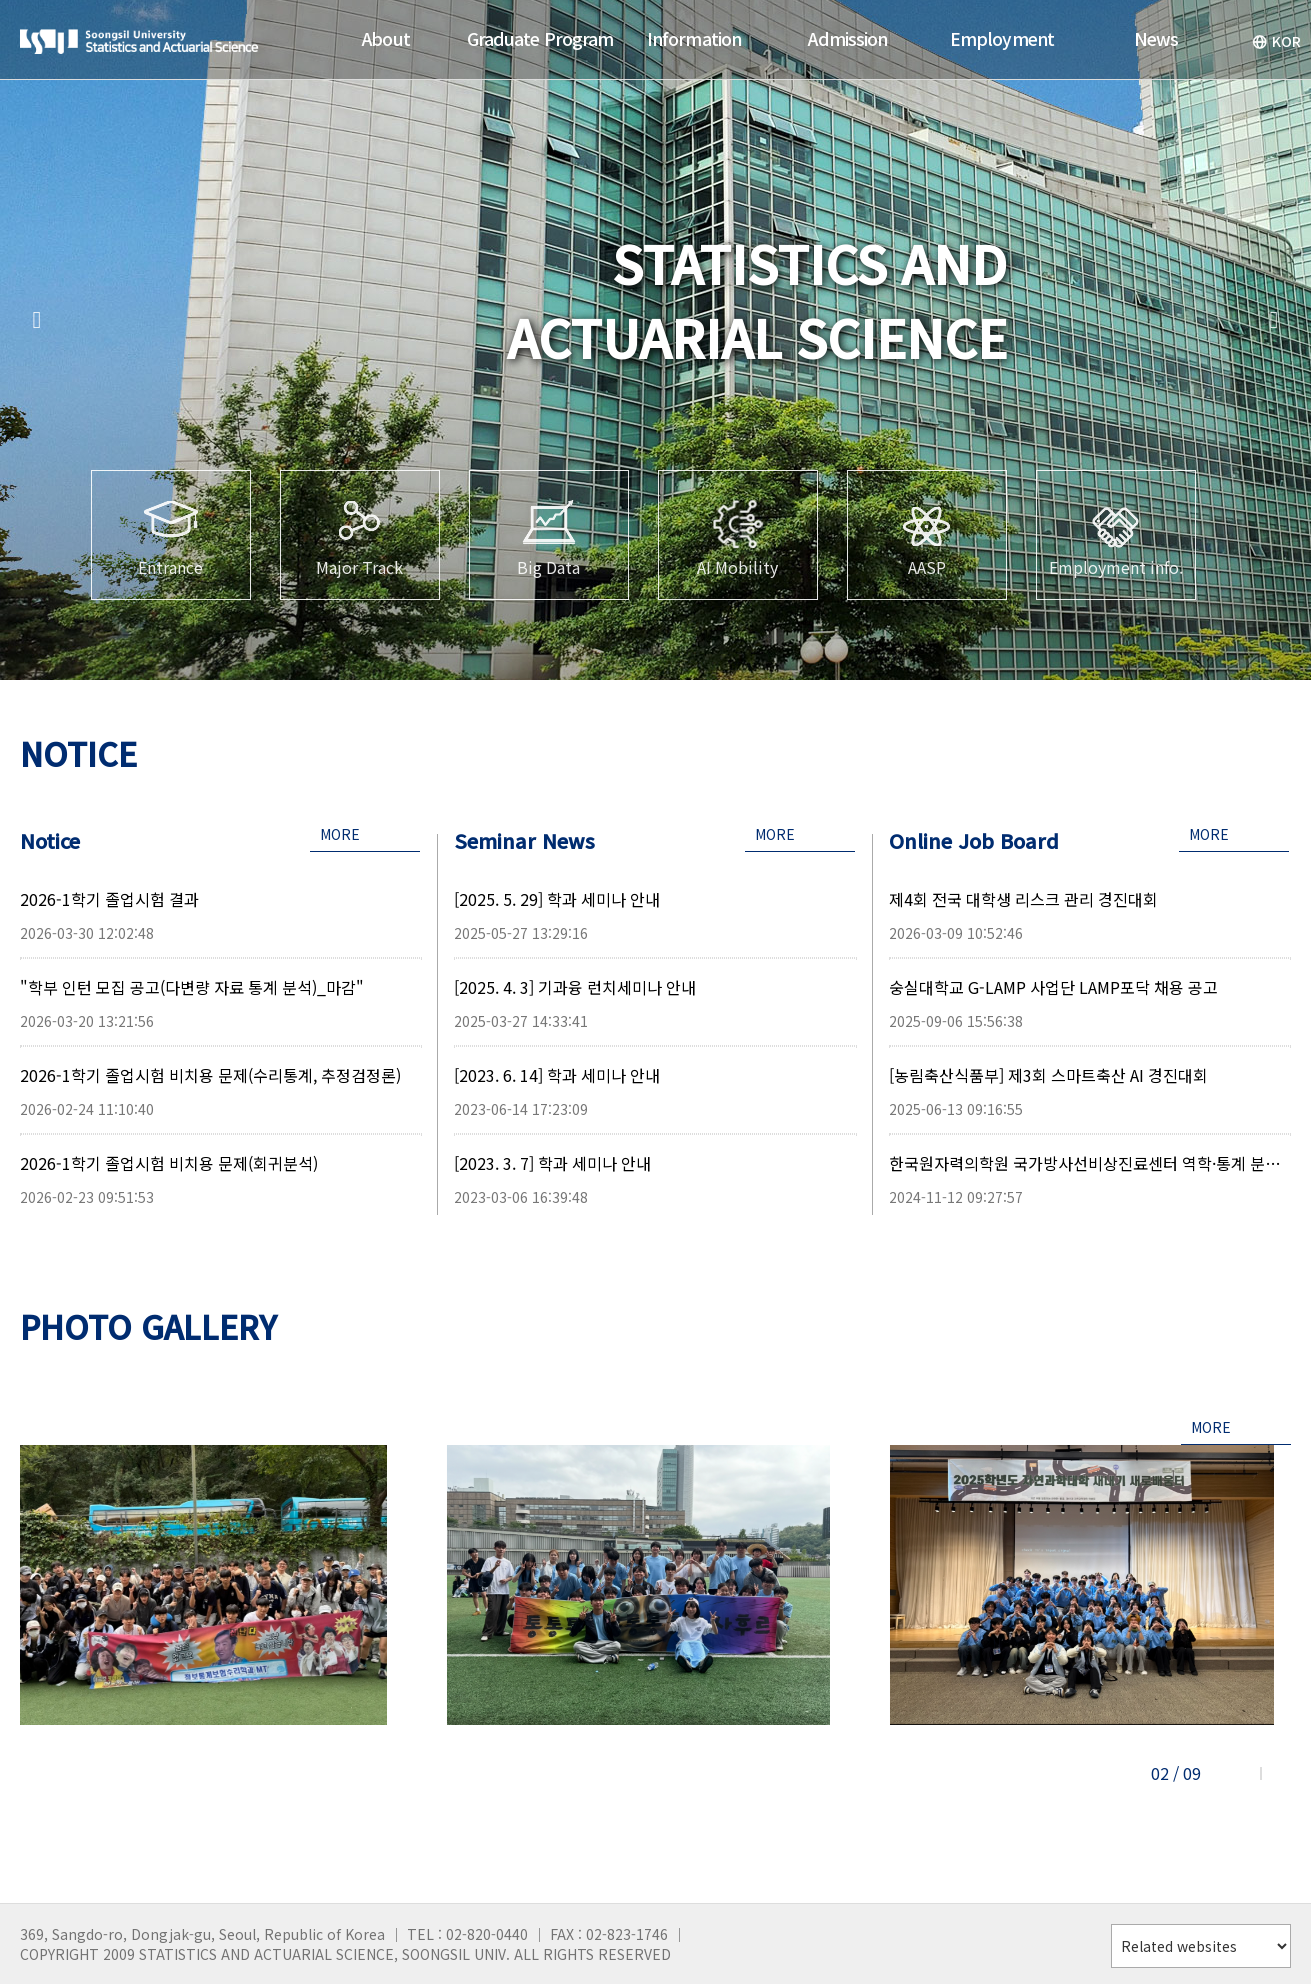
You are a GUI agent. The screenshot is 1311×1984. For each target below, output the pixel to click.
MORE (340, 834)
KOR (1276, 41)
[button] (37, 320)
